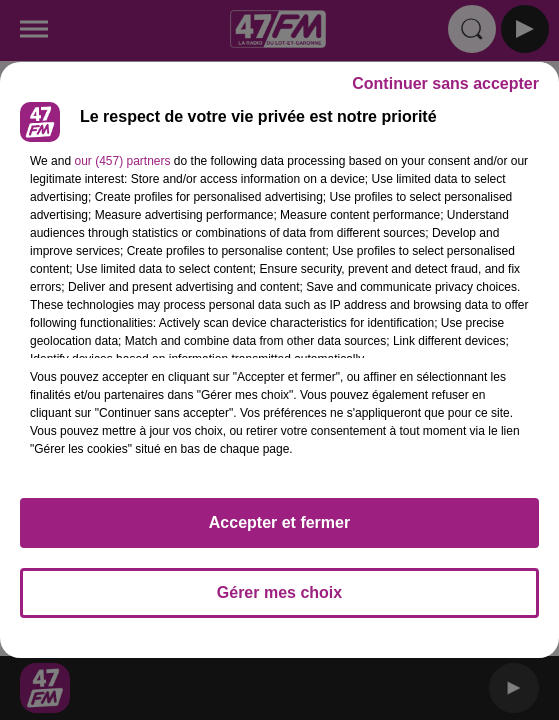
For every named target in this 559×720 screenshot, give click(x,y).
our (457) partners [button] (122, 161)
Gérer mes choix (279, 592)
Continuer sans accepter (445, 83)
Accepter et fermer (279, 522)
